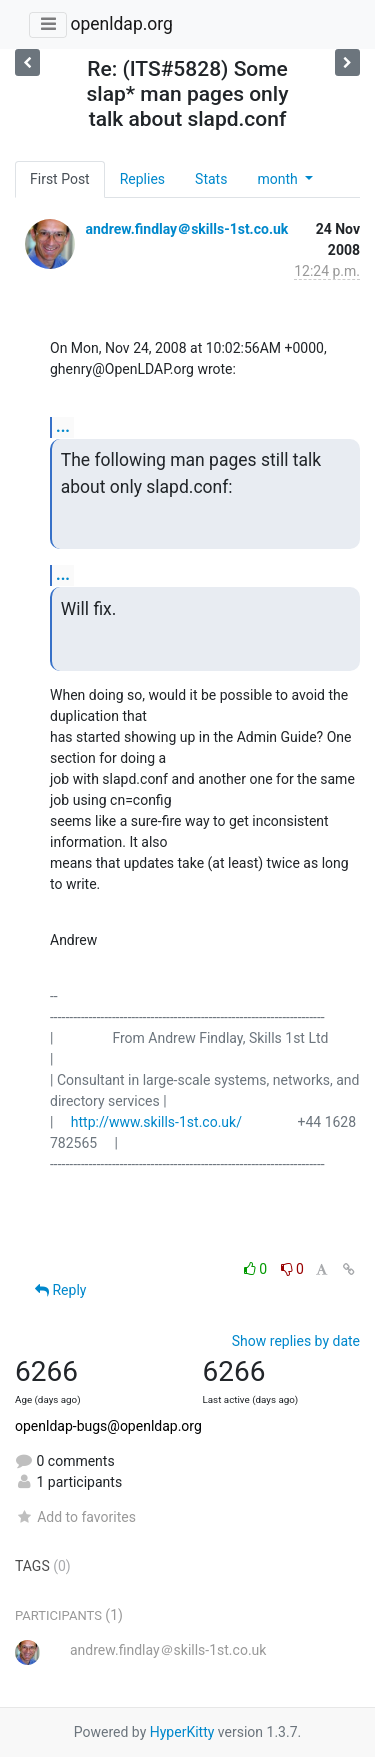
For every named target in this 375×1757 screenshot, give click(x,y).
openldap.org (121, 24)
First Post (60, 179)
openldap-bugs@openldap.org (108, 1426)
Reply (60, 1290)
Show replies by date (296, 1341)
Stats (211, 179)
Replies (142, 179)
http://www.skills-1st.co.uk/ (156, 1122)
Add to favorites (75, 1517)
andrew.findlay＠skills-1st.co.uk (186, 229)
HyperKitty (182, 1732)
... (63, 426)
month (279, 179)
